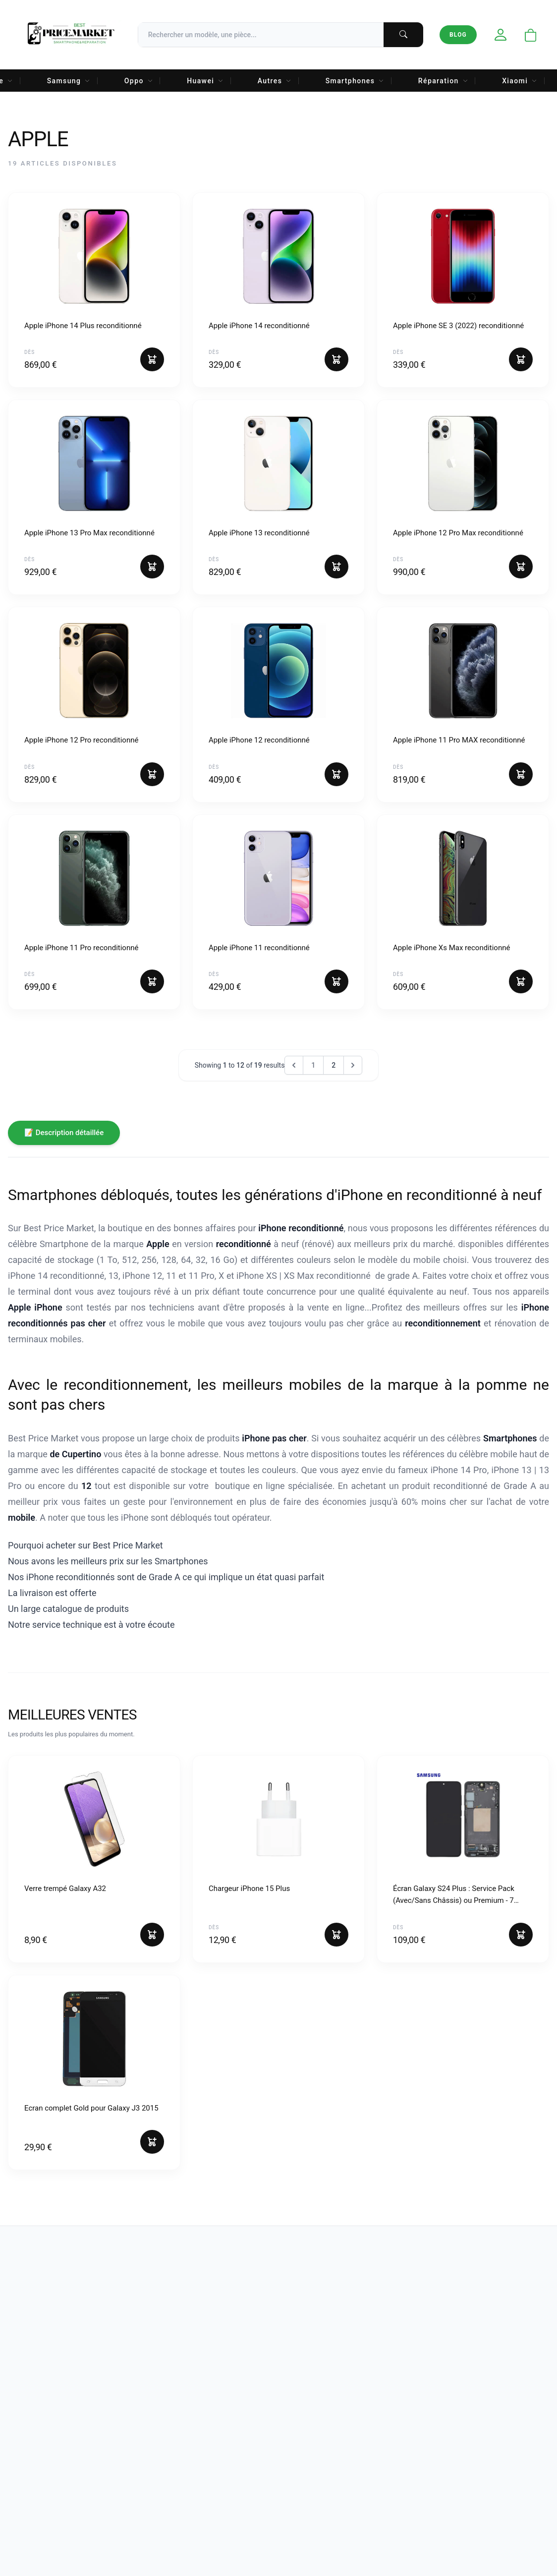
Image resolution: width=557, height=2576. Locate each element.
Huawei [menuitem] (205, 81)
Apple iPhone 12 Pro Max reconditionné (458, 532)
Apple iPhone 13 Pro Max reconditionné (89, 532)
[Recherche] (280, 34)
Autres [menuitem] (275, 81)
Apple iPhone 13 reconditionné (259, 532)
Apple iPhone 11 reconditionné (259, 947)
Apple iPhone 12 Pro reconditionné (81, 740)
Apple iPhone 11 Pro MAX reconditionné (459, 740)
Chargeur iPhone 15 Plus (249, 1888)
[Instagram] (57, 2407)
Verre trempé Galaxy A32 (65, 1888)
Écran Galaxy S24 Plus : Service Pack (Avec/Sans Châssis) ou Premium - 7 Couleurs (453, 1895)
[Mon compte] (500, 35)
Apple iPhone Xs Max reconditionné (451, 947)
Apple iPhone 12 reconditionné (259, 740)
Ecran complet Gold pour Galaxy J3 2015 (91, 2108)
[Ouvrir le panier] (530, 36)
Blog (458, 34)
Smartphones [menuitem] (355, 81)
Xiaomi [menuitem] (519, 81)
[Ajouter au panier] (152, 359)
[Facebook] (30, 2407)
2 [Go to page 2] (333, 1065)
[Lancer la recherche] (403, 34)
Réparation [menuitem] (443, 81)
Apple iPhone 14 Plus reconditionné (83, 325)
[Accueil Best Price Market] (70, 35)
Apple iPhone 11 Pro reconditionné (81, 947)
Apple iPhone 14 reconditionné (259, 325)
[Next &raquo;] (352, 1065)
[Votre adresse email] (492, 2409)
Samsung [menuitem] (69, 81)
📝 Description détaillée (64, 1132)
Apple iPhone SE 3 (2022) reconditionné (458, 325)
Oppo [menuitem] (138, 81)
